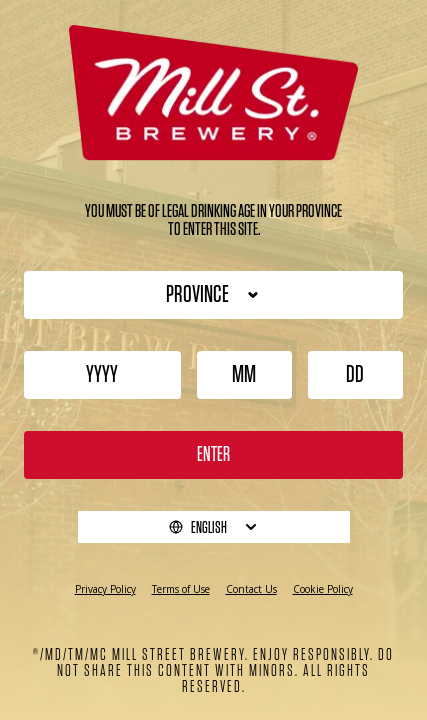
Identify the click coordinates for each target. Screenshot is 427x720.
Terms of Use (181, 589)
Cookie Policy (323, 589)
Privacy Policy (105, 589)
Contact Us (251, 589)
